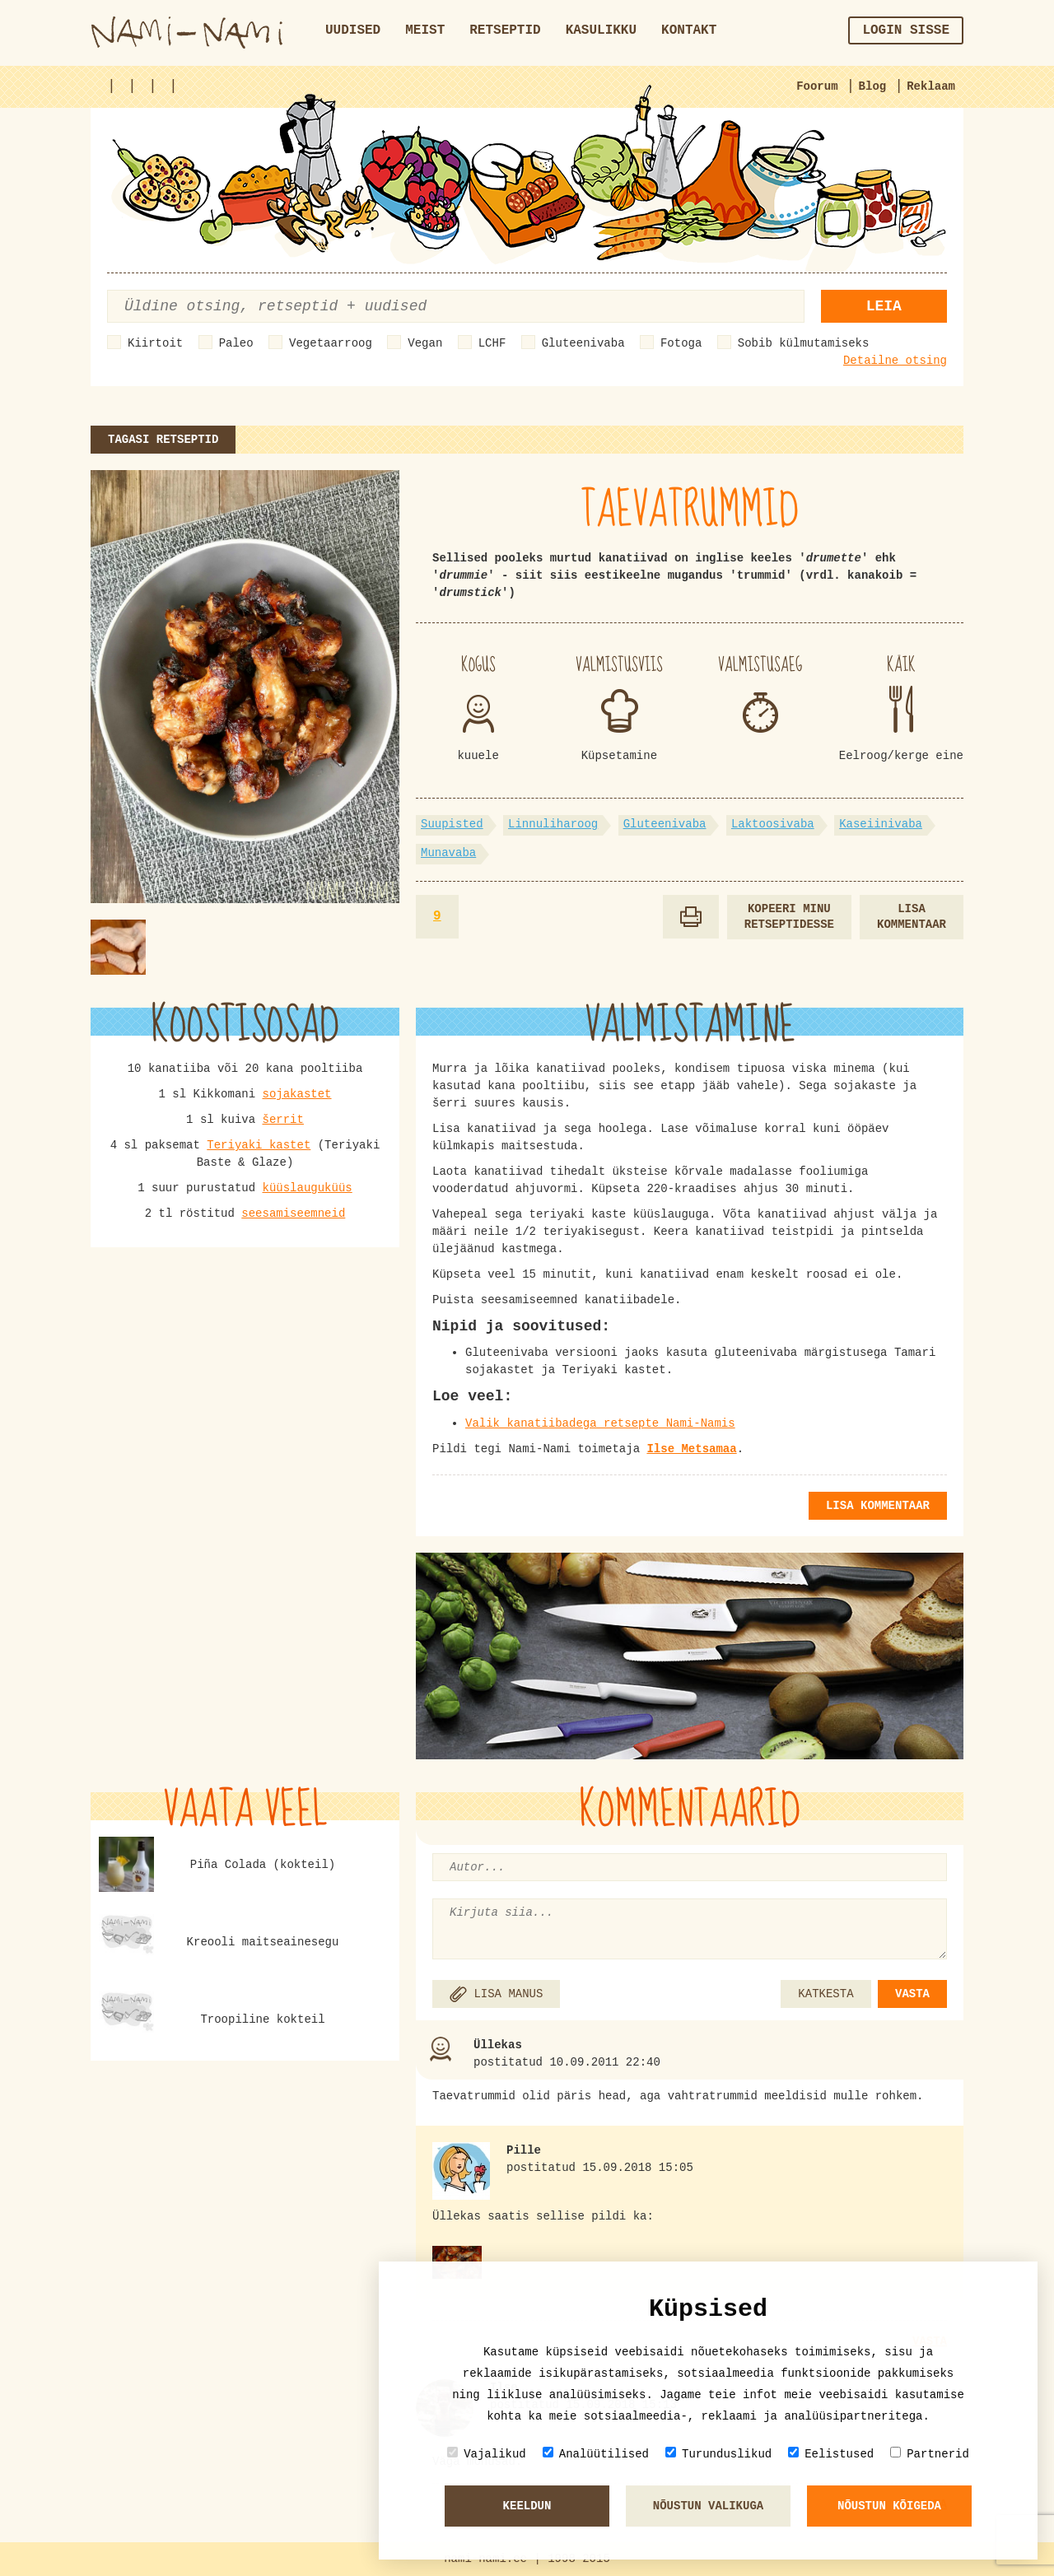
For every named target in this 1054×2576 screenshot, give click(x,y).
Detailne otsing (895, 360)
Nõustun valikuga (708, 2506)
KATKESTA (825, 1994)
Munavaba (448, 852)
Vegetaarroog (330, 343)
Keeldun (527, 2506)
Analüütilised (596, 2454)
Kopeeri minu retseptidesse (789, 916)
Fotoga (681, 343)
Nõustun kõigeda (889, 2506)
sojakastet (297, 1094)
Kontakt (688, 30)
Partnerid (929, 2454)
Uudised (352, 30)
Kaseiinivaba (880, 824)
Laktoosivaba (772, 824)
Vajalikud (486, 2454)
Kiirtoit (155, 343)
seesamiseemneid (293, 1213)
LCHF (492, 343)
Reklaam (931, 86)
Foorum (816, 86)
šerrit (283, 1119)
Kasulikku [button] (601, 30)
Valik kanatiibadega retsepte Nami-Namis (600, 1423)
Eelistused (831, 2454)
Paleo (236, 343)
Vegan (425, 343)
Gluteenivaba (583, 343)
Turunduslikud (718, 2454)
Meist (425, 30)
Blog (873, 86)
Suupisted (452, 824)
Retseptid (504, 30)
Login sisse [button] (905, 30)
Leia (884, 306)
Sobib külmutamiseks (804, 343)
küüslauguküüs (307, 1188)
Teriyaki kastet (258, 1145)
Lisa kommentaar (911, 916)
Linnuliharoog (553, 824)
